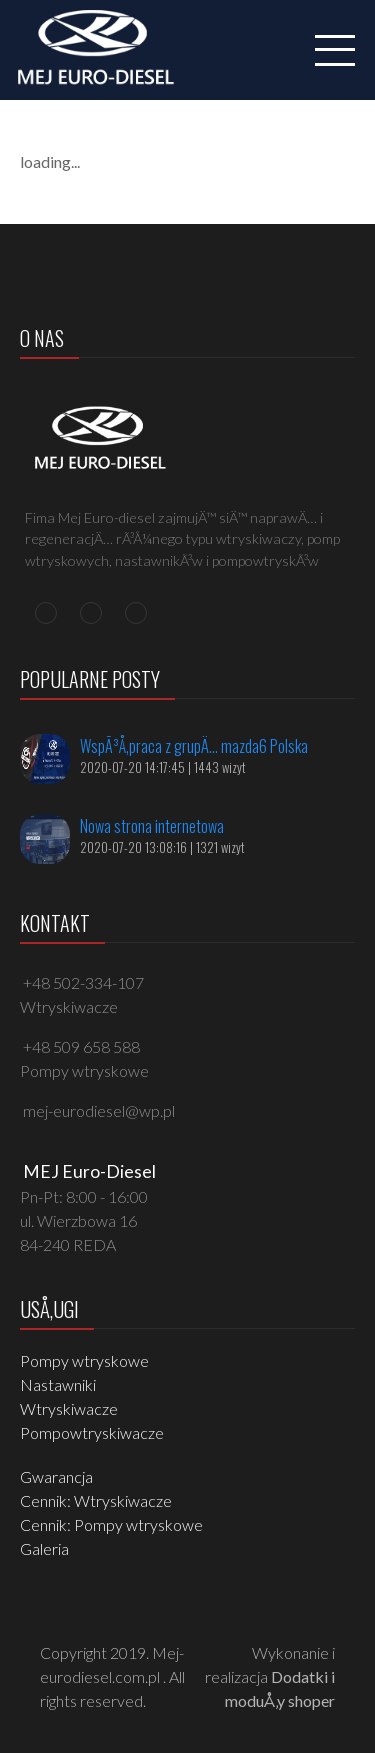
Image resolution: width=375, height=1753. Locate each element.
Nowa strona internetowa (152, 826)
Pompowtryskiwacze (92, 1432)
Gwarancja (56, 1476)
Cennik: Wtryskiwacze (96, 1500)
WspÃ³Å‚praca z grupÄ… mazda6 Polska (194, 746)
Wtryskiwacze (69, 1408)
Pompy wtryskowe (84, 1360)
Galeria (44, 1548)
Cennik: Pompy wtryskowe (111, 1524)
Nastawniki (58, 1384)
